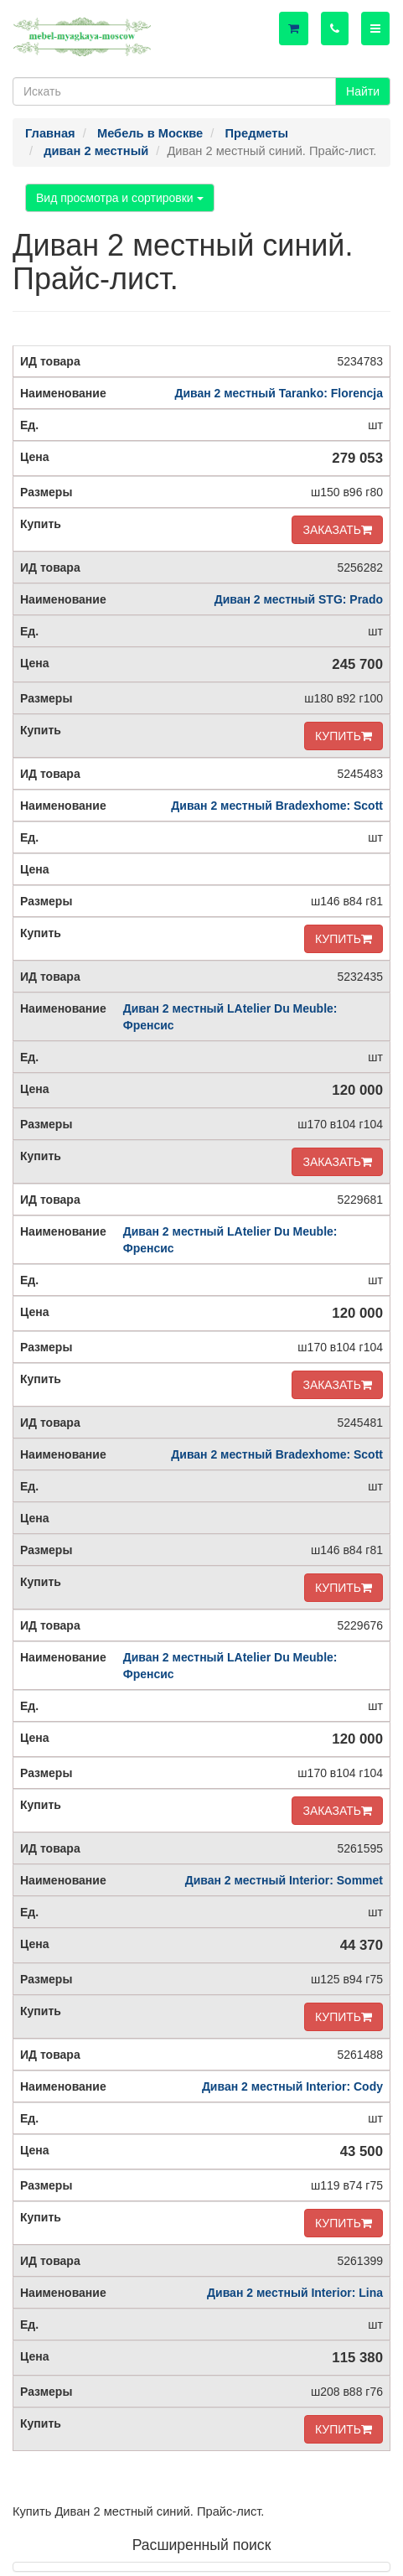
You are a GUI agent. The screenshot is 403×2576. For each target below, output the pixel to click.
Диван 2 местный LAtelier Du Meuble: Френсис (230, 1017)
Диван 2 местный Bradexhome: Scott (277, 805)
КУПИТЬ (343, 736)
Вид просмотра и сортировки (120, 198)
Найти (363, 91)
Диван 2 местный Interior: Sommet (284, 1880)
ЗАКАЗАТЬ (337, 529)
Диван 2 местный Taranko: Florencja (278, 393)
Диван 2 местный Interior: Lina (295, 2292)
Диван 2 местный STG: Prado (298, 599)
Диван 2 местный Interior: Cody (292, 2086)
